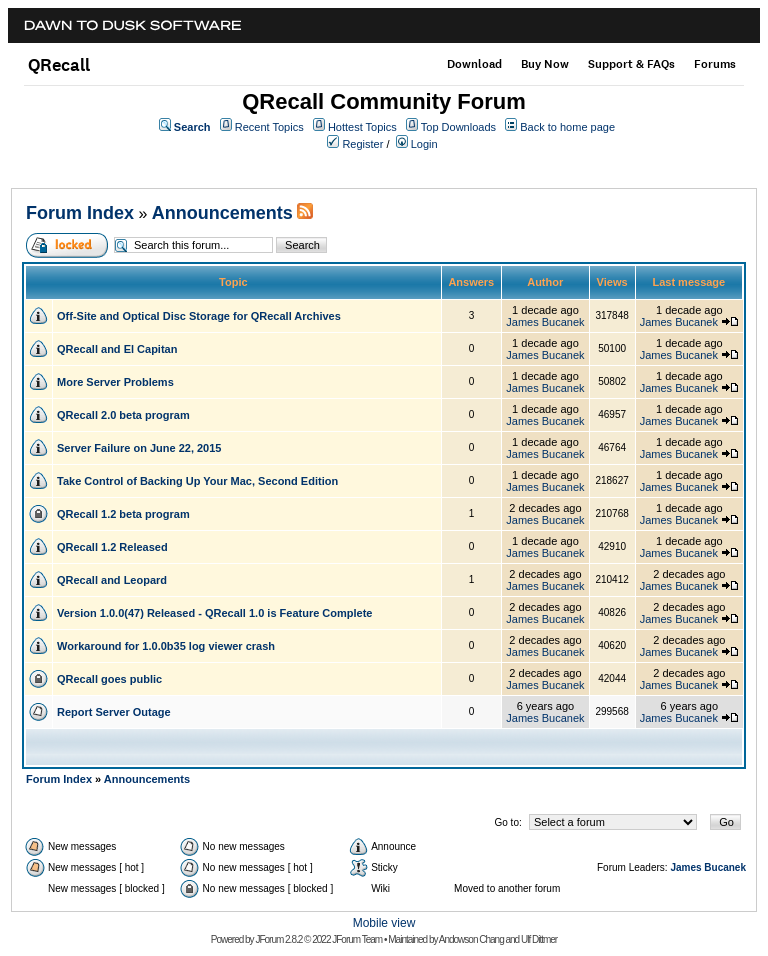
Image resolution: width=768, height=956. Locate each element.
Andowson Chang (471, 939)
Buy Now (545, 64)
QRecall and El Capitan (117, 349)
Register (362, 144)
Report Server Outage (114, 712)
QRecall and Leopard (112, 580)
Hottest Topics (362, 127)
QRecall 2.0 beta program (123, 415)
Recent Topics (269, 127)
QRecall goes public (109, 679)
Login (424, 144)
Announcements (222, 213)
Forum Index (80, 213)
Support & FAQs (631, 64)
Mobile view (384, 923)
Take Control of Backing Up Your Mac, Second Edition (197, 481)
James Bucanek (545, 322)
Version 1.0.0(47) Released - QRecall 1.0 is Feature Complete (214, 613)
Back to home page (567, 127)
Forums (715, 64)
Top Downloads (458, 127)
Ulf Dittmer (539, 939)
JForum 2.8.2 (278, 939)
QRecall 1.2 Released (112, 547)
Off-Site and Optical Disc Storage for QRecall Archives (199, 316)
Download (474, 64)
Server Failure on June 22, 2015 (139, 448)
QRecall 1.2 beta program (123, 514)
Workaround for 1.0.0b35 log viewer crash (166, 646)
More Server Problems (115, 382)
